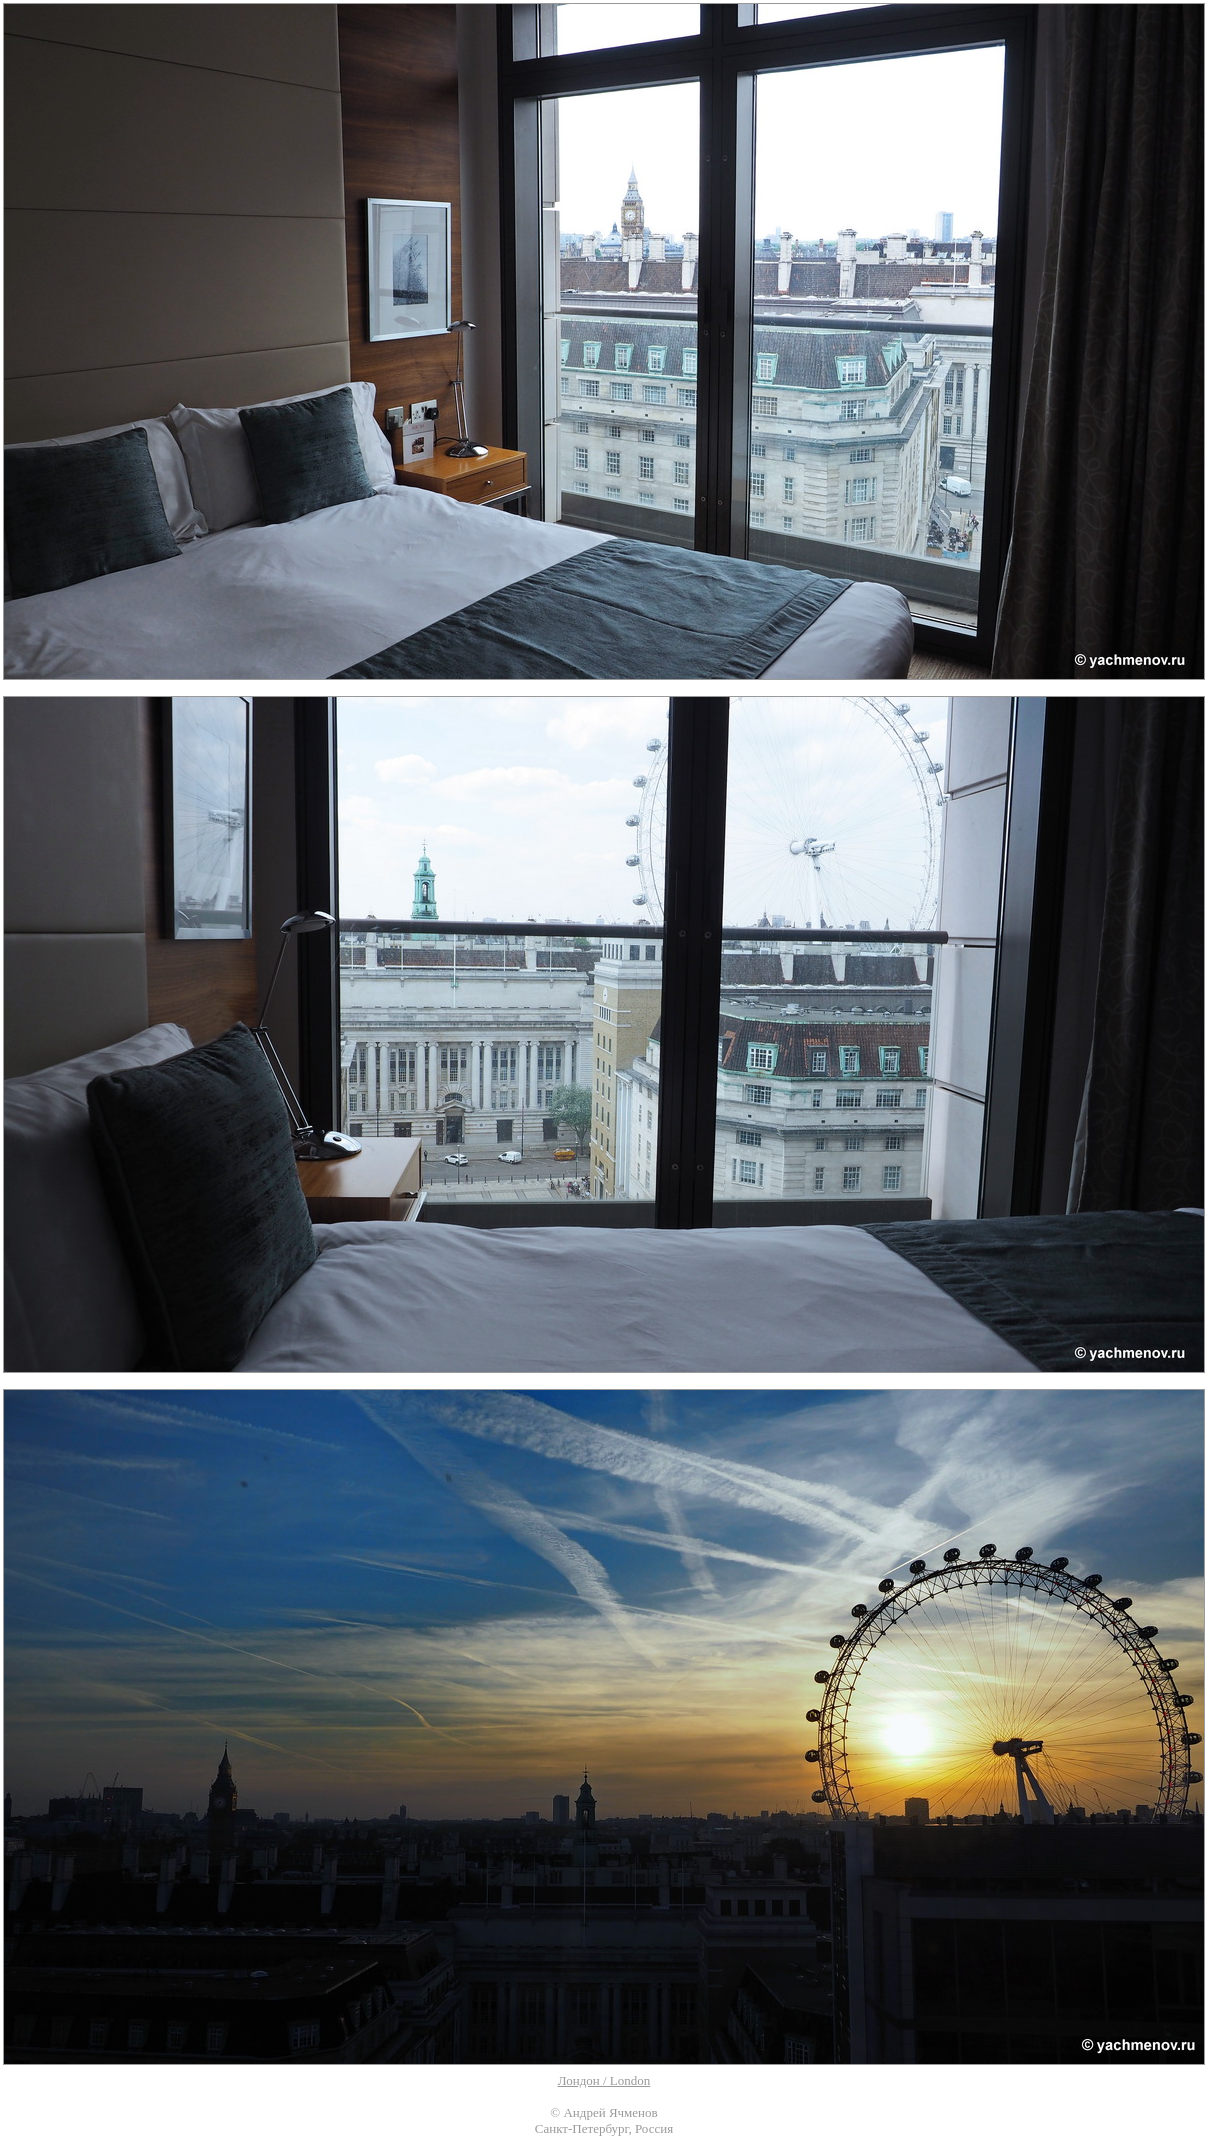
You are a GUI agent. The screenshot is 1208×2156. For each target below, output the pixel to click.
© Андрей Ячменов (603, 2112)
